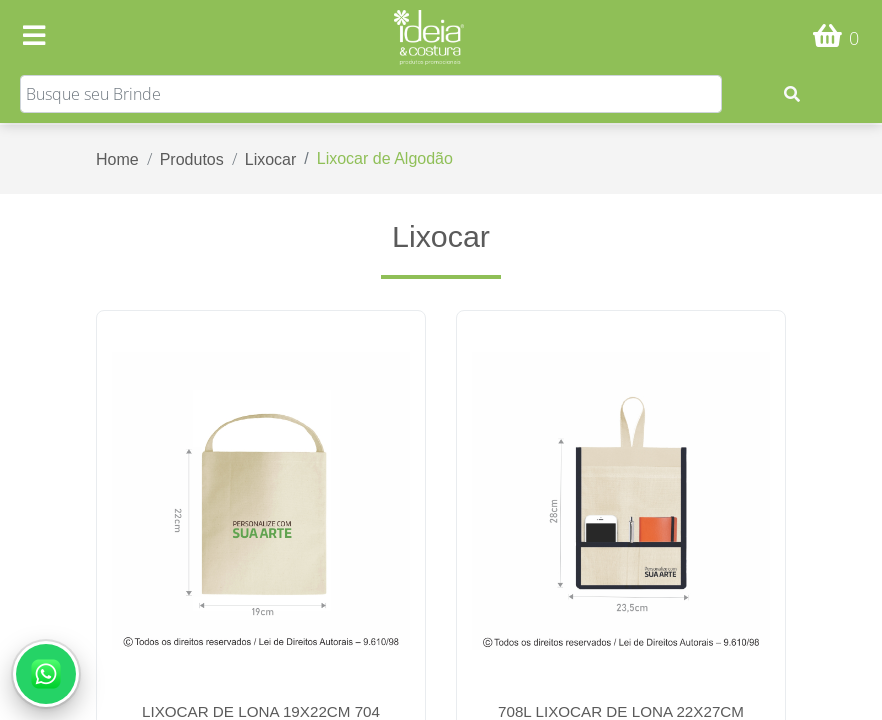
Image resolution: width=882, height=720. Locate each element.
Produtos (192, 159)
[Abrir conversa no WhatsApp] (46, 674)
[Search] (371, 94)
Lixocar (271, 159)
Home (117, 159)
